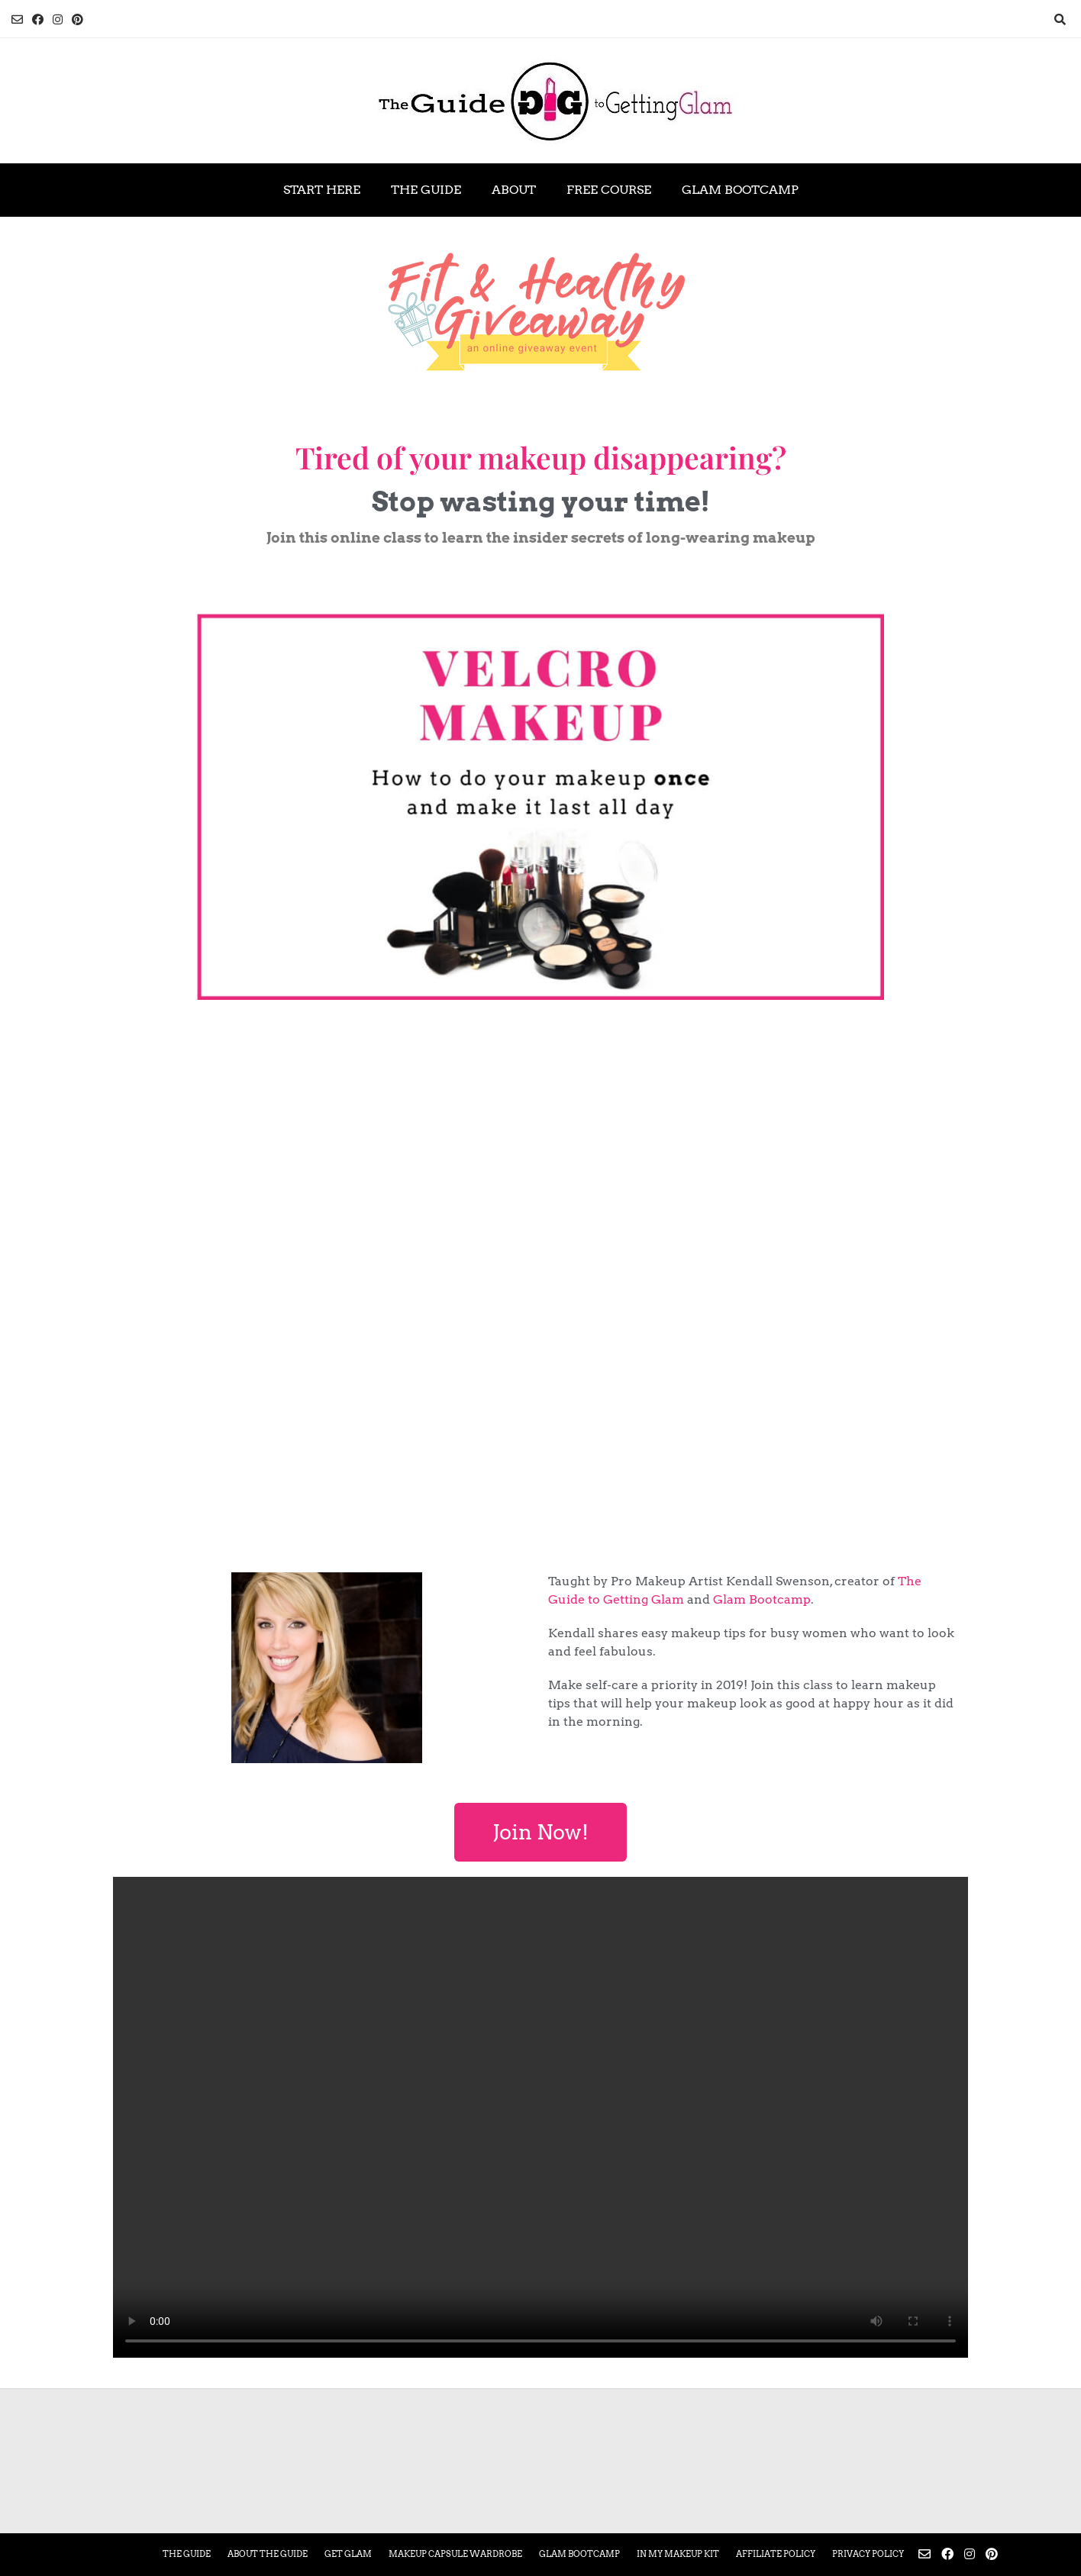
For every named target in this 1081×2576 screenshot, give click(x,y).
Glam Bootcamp (762, 1599)
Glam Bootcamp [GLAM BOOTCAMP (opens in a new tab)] (740, 189)
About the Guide (267, 2554)
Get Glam (348, 2554)
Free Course (608, 189)
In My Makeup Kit (678, 2554)
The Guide (426, 189)
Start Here (321, 189)
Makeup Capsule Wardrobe (455, 2554)
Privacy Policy (868, 2554)
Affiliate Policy (775, 2554)
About (514, 189)
